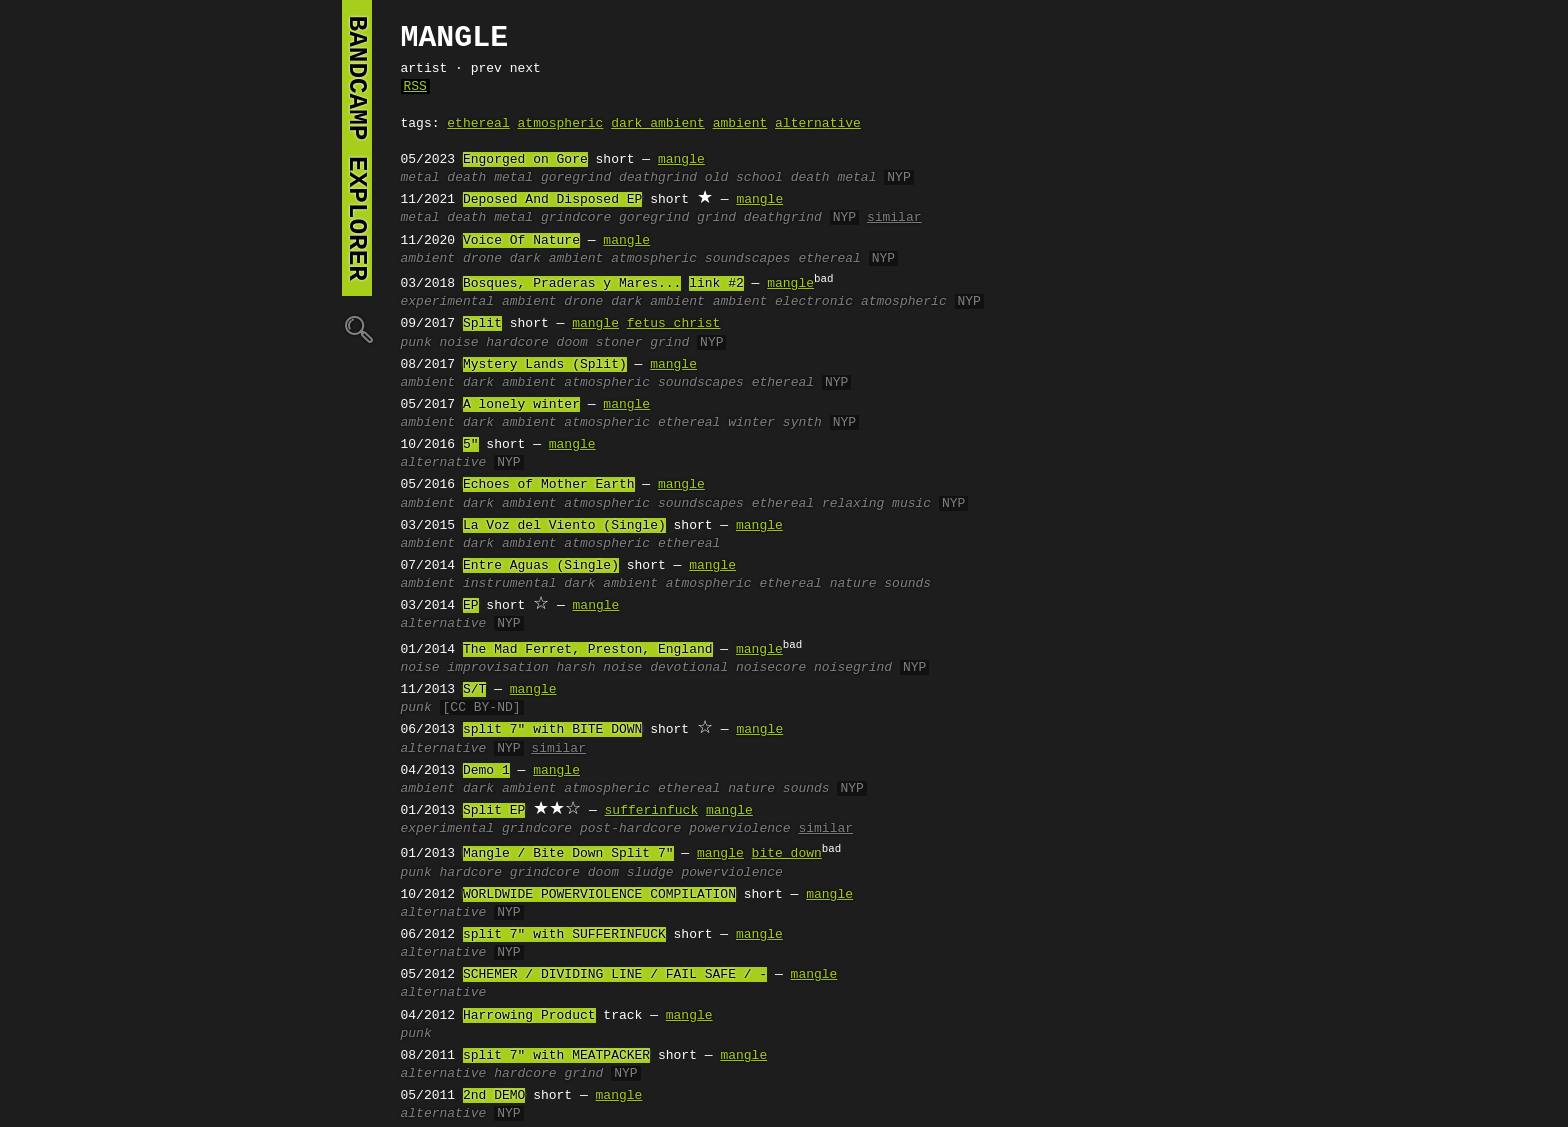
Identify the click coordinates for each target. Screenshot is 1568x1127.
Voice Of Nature (521, 241)
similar (894, 218)
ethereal (478, 124)
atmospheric (561, 124)
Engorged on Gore (525, 160)
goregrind (576, 178)
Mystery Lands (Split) (545, 365)
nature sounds (880, 584)
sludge (650, 873)
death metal (490, 178)
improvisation (497, 668)
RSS (415, 87)
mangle (681, 160)
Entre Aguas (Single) (541, 566)
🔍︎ (357, 328)
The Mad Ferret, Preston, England (588, 650)
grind (716, 218)
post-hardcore (630, 829)
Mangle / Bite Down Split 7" (568, 854)
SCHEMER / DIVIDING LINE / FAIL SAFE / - (615, 975)
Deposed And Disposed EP (552, 200)
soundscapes (748, 259)
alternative (818, 124)
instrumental (510, 584)
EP (471, 606)
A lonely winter (521, 405)
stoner (619, 343)
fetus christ (674, 324)
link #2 (716, 284)
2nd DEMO (494, 1096)
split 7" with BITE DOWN (552, 730)
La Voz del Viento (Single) (564, 526)
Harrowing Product (529, 1016)
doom (572, 343)
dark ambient (658, 124)
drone (482, 259)
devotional (689, 668)
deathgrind (658, 178)
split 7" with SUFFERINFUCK (564, 935)
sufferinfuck (652, 811)
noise (459, 343)
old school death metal (791, 178)
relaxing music (876, 504)
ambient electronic (783, 302)
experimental (448, 302)
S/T (474, 690)
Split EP (494, 811)
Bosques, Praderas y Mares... (572, 284)
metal (420, 178)
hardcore (517, 343)
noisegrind (853, 668)
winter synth (775, 423)
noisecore (771, 668)
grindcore (576, 218)
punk (416, 343)
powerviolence (739, 829)
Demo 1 (486, 771)
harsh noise (600, 668)
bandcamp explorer (357, 148)
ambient (740, 124)
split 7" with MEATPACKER (556, 1056)
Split (482, 324)
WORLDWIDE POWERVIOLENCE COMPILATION (599, 895)
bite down (787, 854)
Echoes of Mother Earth (549, 485)
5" (471, 445)
